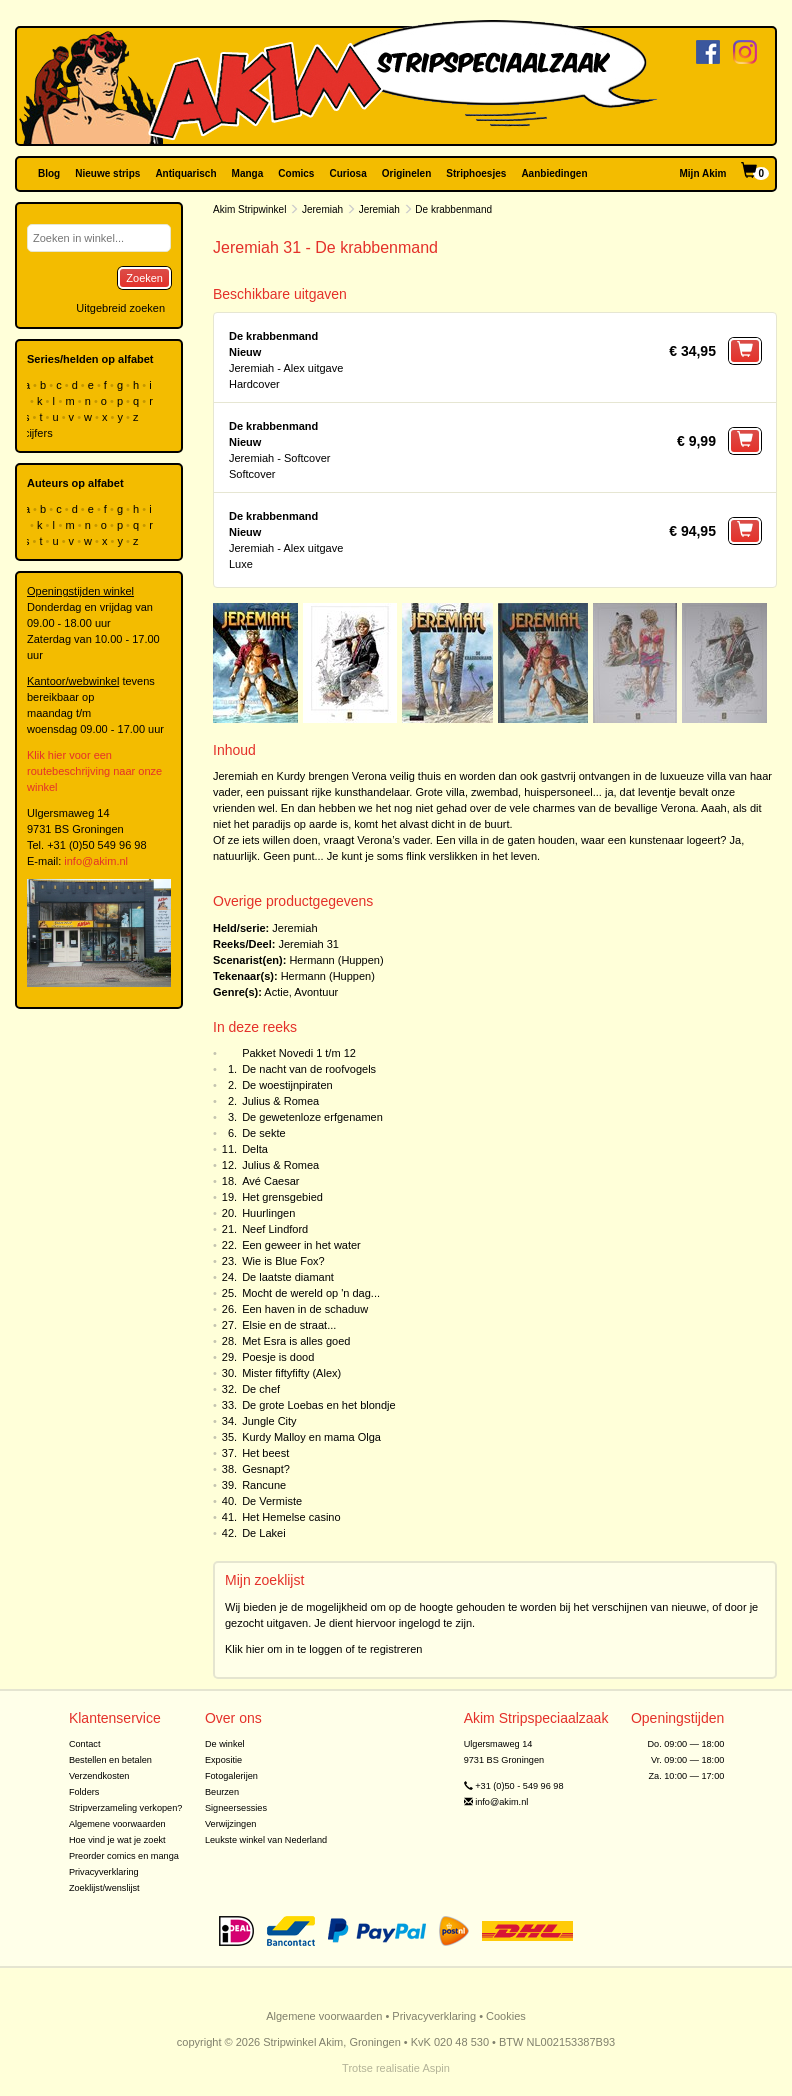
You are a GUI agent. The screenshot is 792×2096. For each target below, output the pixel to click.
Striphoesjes (476, 173)
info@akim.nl (96, 861)
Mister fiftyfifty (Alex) (291, 1373)
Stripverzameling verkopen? (126, 1808)
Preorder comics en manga (124, 1856)
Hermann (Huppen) (336, 960)
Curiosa (347, 173)
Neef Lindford (275, 1229)
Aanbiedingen (554, 173)
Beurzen (222, 1792)
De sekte (263, 1133)
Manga (248, 173)
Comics (296, 173)
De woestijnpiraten (287, 1085)
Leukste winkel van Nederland (266, 1840)
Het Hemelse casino (291, 1517)
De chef (261, 1389)
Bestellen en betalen (110, 1760)
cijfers (40, 433)
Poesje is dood (278, 1357)
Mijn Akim (703, 173)
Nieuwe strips (107, 173)
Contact (85, 1744)
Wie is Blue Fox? (283, 1261)
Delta (255, 1149)
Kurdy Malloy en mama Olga (311, 1437)
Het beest (265, 1453)
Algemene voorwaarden (117, 1824)
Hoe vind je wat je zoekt (117, 1840)
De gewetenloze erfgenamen (312, 1117)
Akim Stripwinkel (249, 209)
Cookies (506, 2016)
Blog (49, 173)
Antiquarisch (185, 173)
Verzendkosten (99, 1776)
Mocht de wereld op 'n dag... (311, 1293)
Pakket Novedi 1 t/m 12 (299, 1053)
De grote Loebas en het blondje (319, 1405)
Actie (276, 992)
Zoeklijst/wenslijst (104, 1888)
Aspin (436, 2068)
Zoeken (144, 278)
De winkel (225, 1744)
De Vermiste (272, 1501)
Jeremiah (322, 209)
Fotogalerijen (231, 1776)
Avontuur (316, 992)
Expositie (223, 1760)
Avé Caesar (270, 1181)
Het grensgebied (282, 1197)
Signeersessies (236, 1808)
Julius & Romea (280, 1101)
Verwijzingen (230, 1824)
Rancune (264, 1485)
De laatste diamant (288, 1277)
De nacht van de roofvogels (309, 1069)
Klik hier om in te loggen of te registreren (324, 1649)
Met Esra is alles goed (296, 1341)
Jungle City (269, 1421)
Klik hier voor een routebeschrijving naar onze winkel (94, 771)
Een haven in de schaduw (305, 1309)
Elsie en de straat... (289, 1325)
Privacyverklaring (104, 1872)
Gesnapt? (266, 1469)
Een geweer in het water (301, 1245)
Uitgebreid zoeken (120, 308)
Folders (84, 1792)
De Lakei (263, 1533)
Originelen (406, 173)
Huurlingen (268, 1213)
